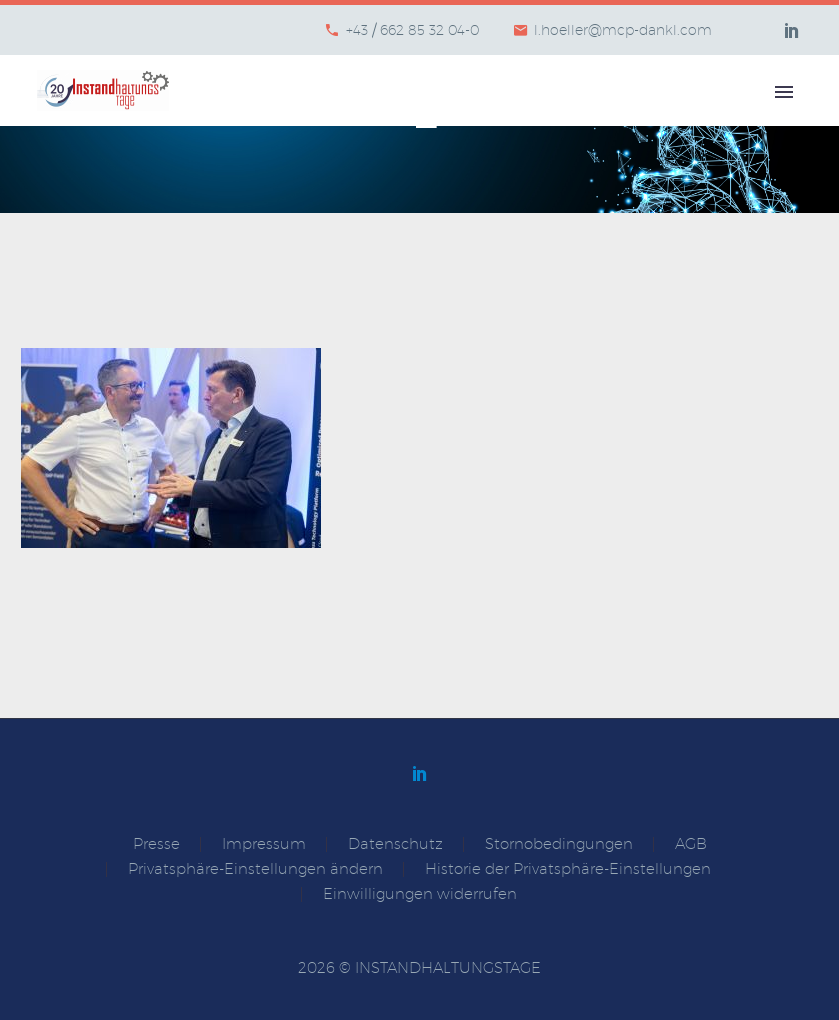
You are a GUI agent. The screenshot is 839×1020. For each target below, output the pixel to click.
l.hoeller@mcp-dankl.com (623, 30)
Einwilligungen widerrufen (420, 894)
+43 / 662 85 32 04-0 (412, 30)
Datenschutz (395, 844)
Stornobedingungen (559, 844)
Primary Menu (784, 92)
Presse (156, 844)
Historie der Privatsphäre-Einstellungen (568, 869)
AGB (691, 844)
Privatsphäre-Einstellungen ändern (255, 869)
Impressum (264, 844)
